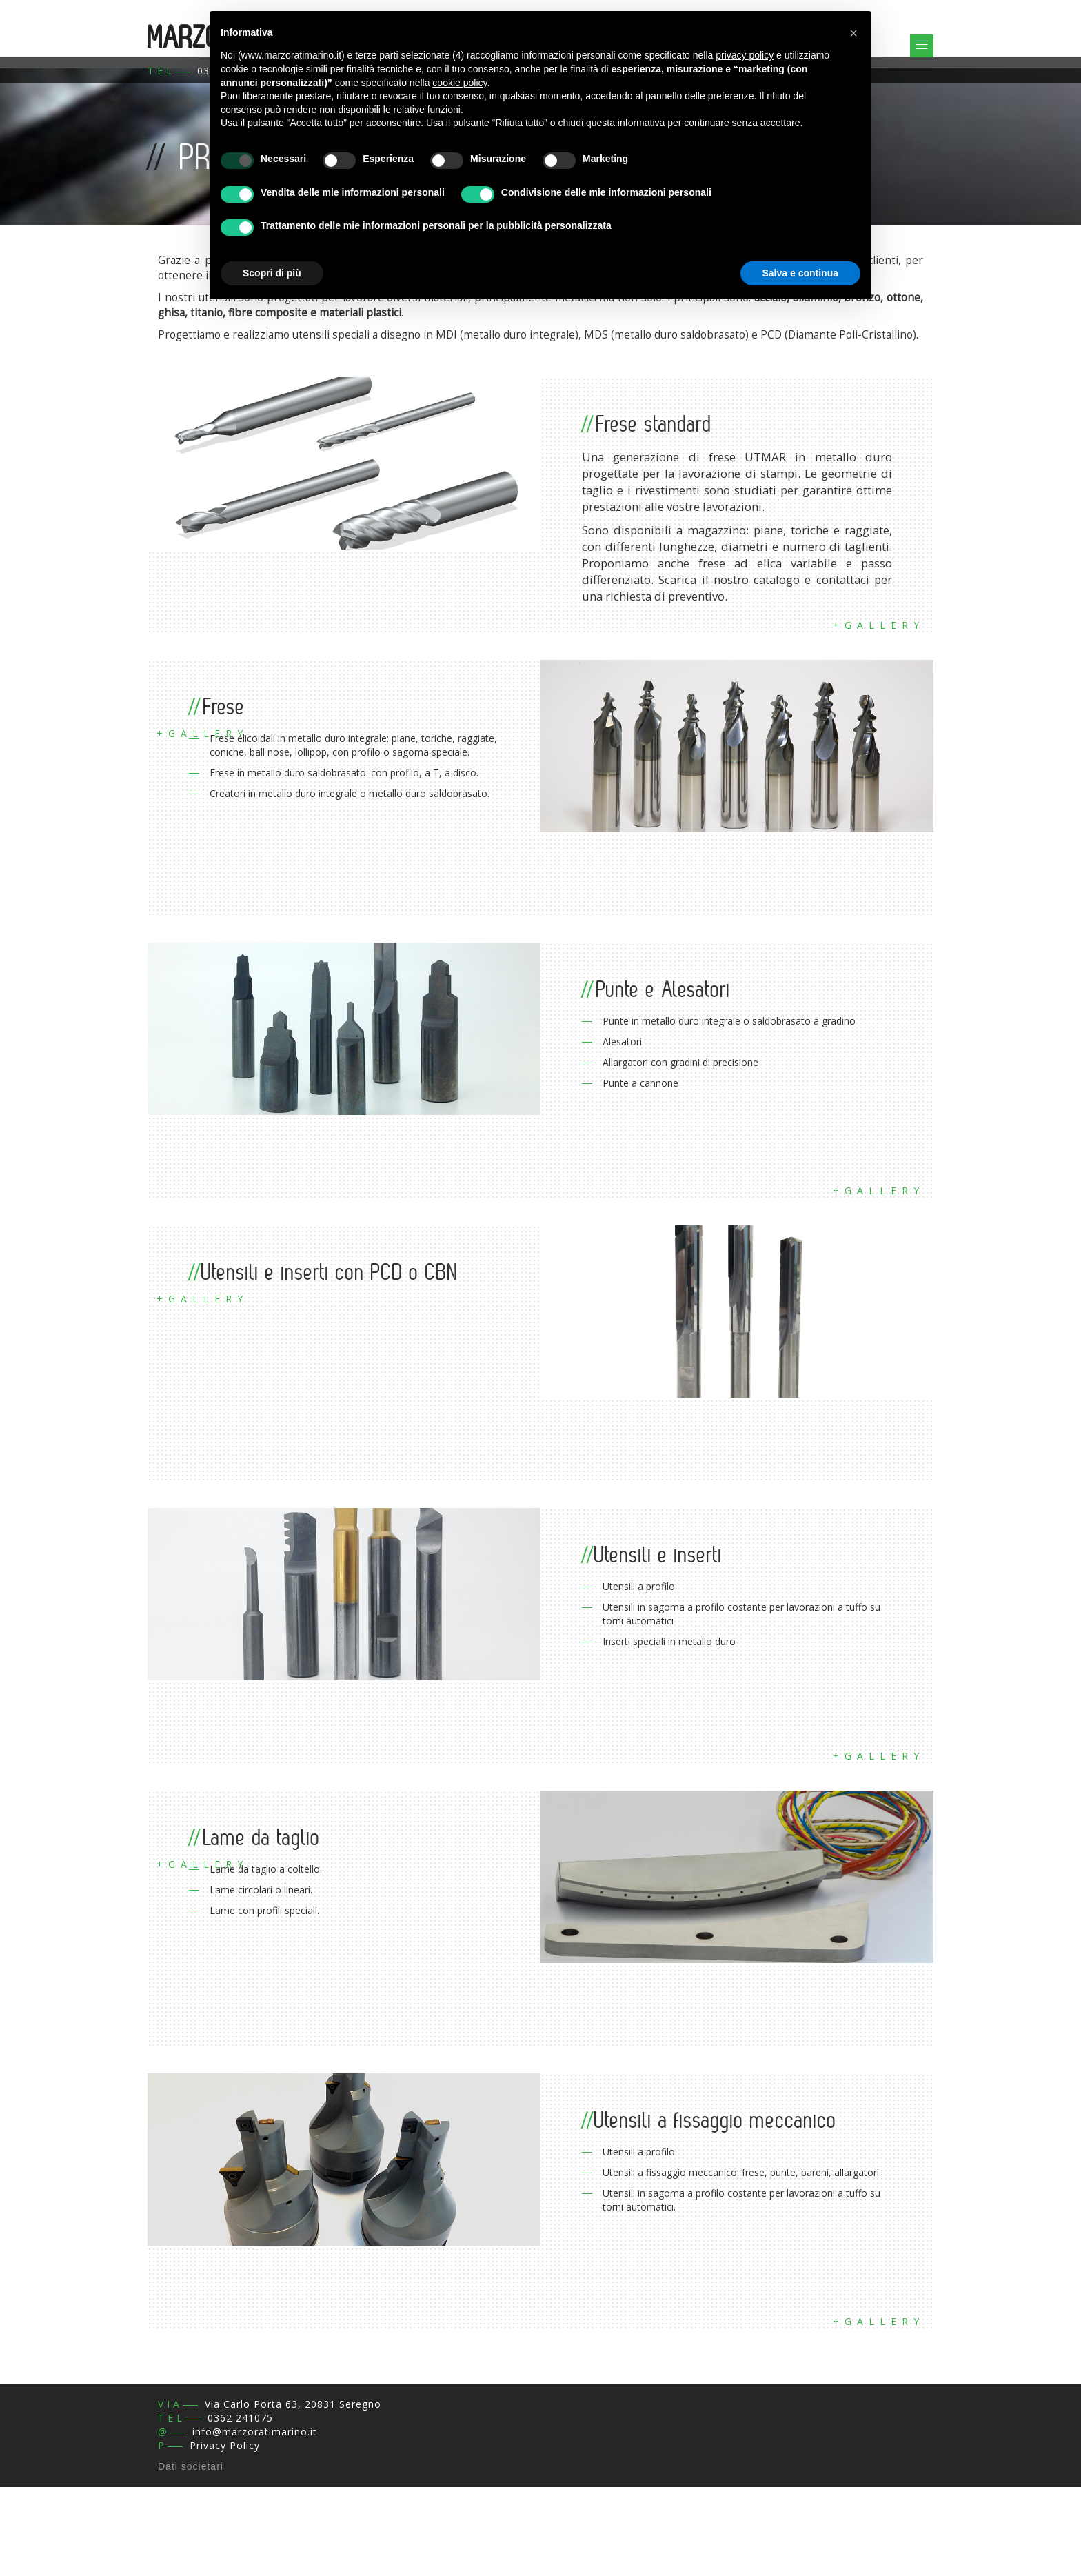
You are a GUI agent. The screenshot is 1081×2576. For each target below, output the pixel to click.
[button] (853, 33)
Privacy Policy (225, 2445)
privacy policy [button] (745, 55)
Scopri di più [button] (272, 273)
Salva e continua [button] (800, 273)
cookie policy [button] (459, 82)
